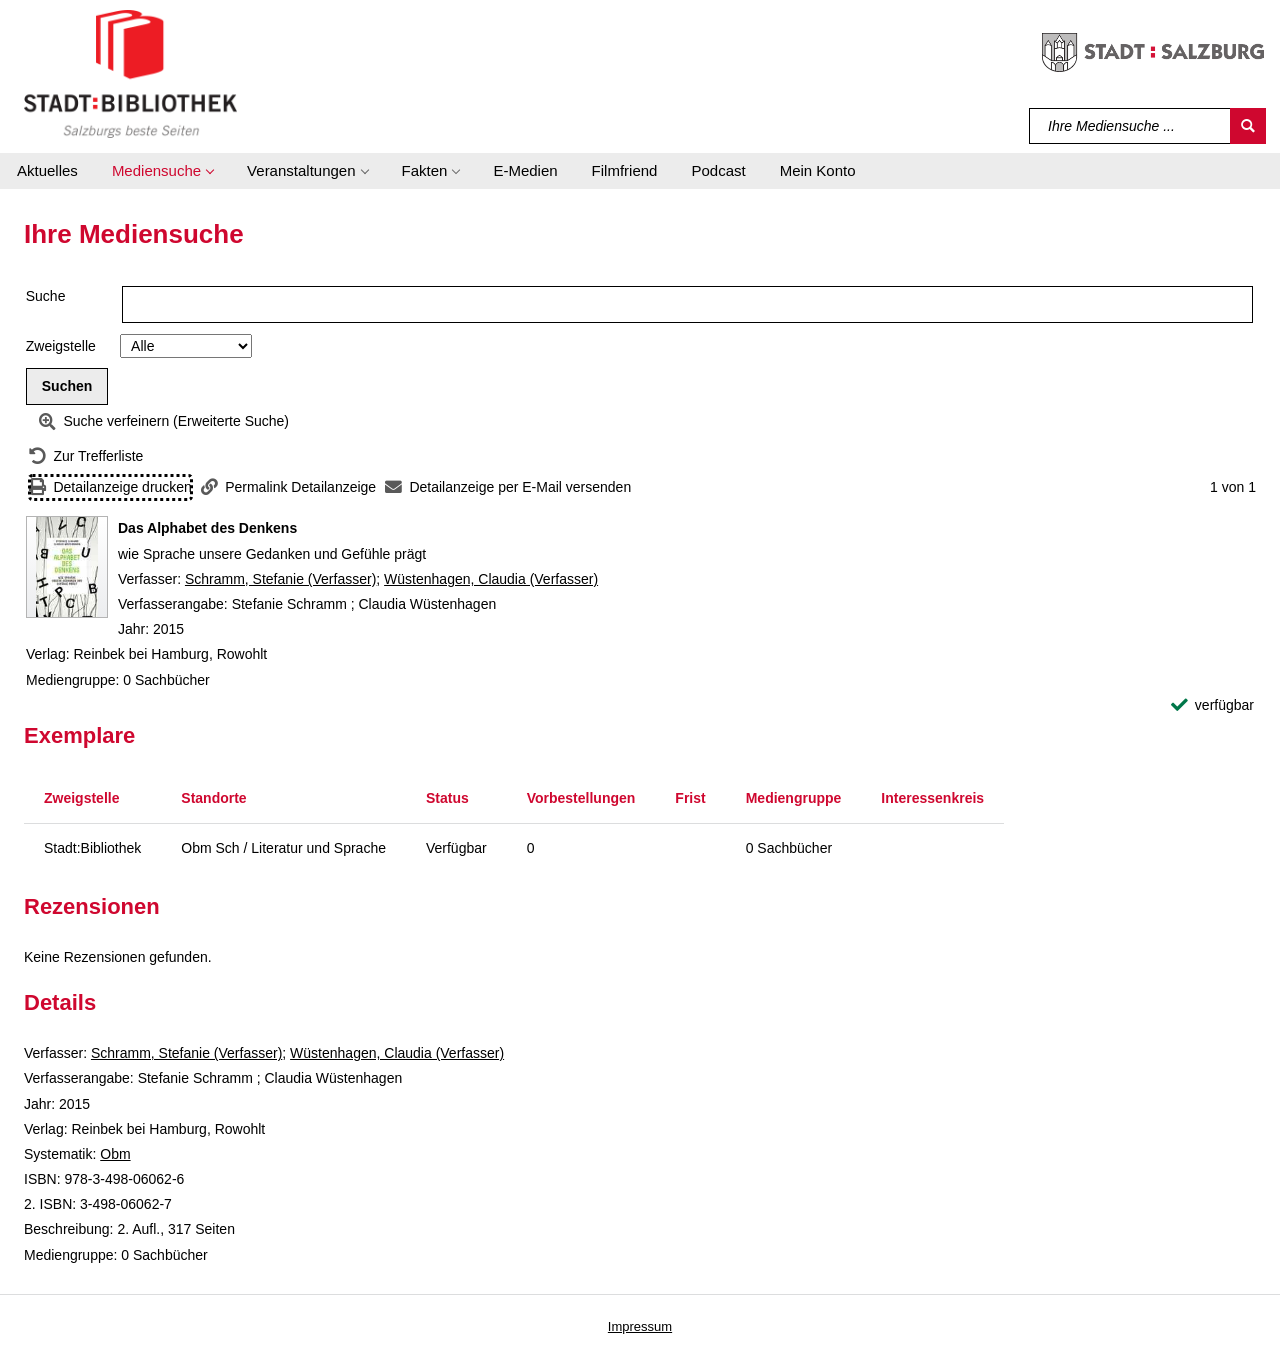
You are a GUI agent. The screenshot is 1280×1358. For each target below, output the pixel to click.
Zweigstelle (61, 346)
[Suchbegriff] (1130, 126)
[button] (162, 171)
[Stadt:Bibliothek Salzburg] (130, 73)
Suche (46, 296)
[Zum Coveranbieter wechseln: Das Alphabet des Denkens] (67, 567)
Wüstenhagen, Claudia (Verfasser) (491, 579)
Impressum (640, 1326)
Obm (115, 1154)
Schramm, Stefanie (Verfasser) (280, 579)
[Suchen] (1248, 126)
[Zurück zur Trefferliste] (86, 456)
